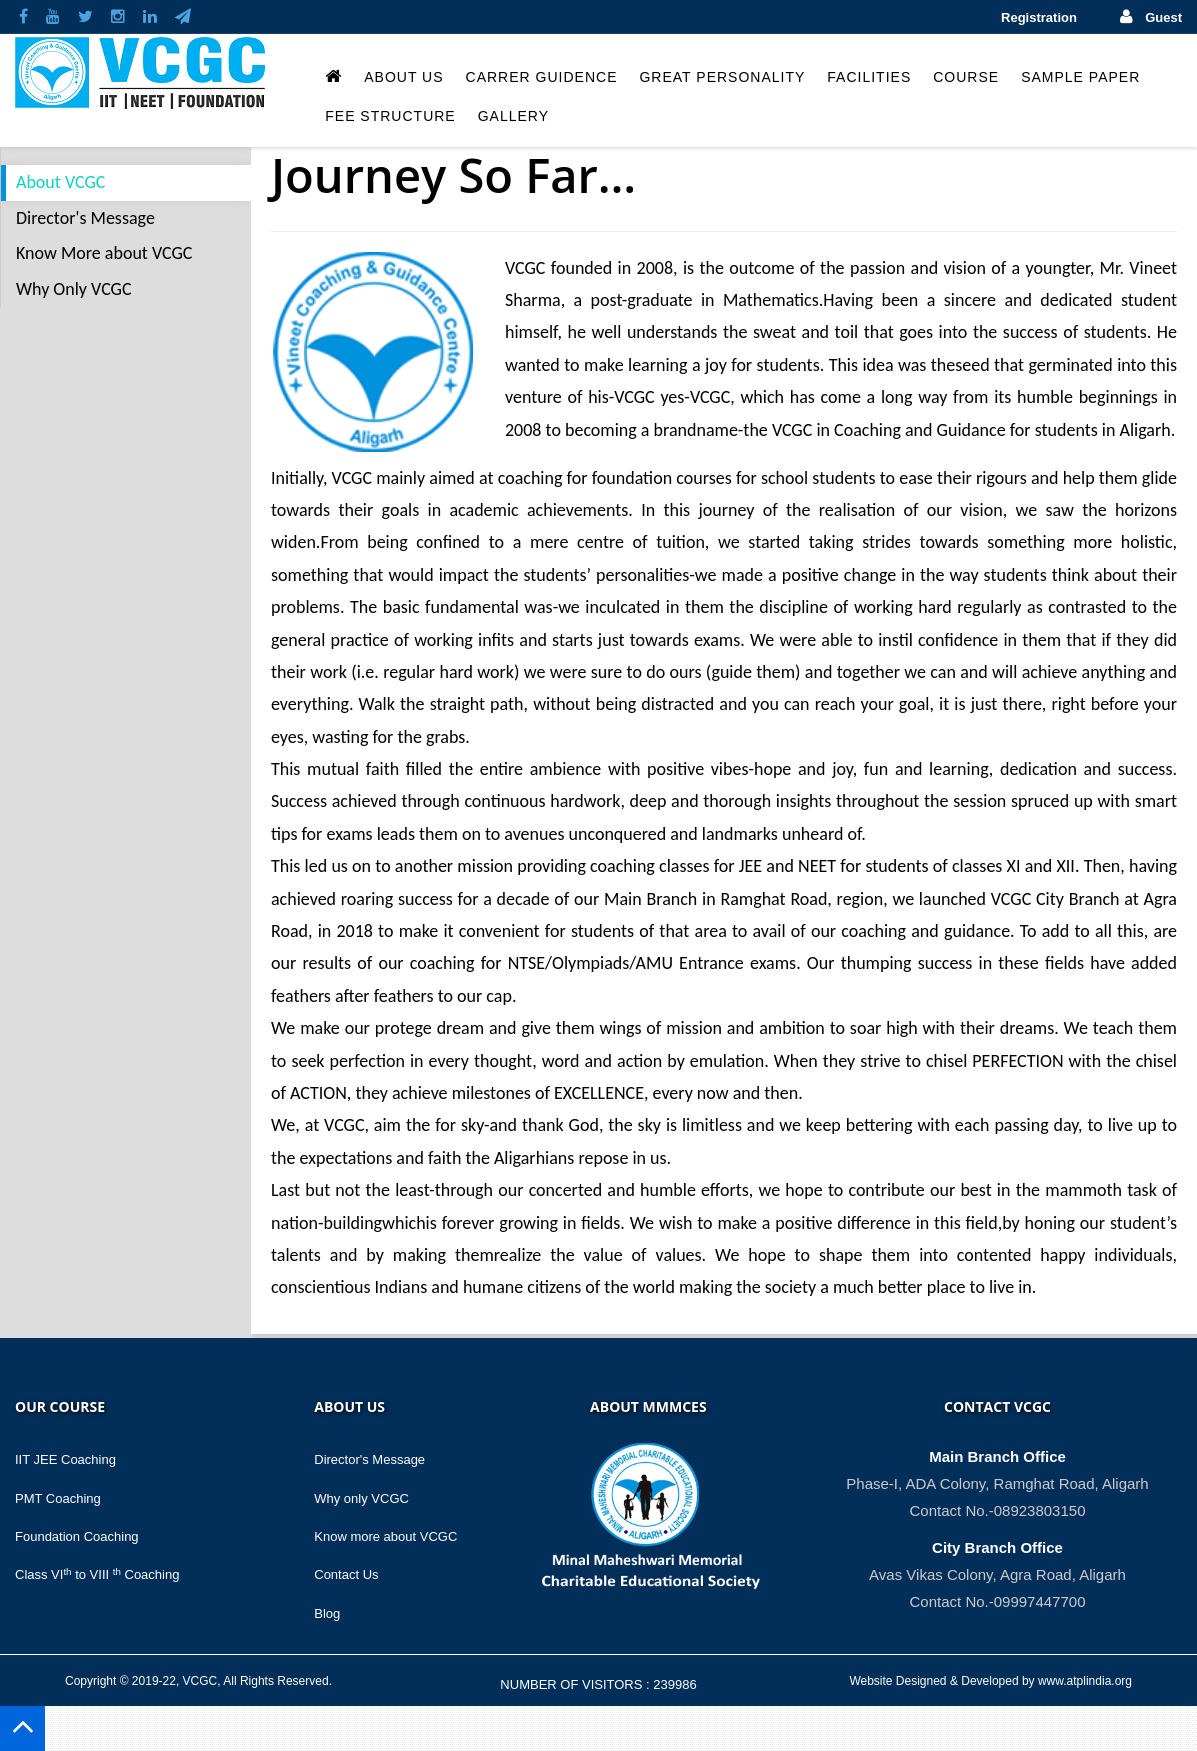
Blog (327, 1613)
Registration (1039, 17)
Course (966, 77)
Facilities (869, 77)
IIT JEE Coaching (65, 1459)
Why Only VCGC (74, 289)
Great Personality (722, 77)
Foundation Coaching (77, 1536)
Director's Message (85, 218)
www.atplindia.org (1085, 1681)
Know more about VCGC (385, 1536)
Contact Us (346, 1574)
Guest (1163, 17)
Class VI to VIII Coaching (97, 1574)
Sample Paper (1080, 77)
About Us (403, 77)
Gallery (513, 116)
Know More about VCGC (104, 253)
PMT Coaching (58, 1498)
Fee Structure (390, 116)
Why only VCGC (361, 1498)
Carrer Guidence (542, 77)
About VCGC (60, 182)
